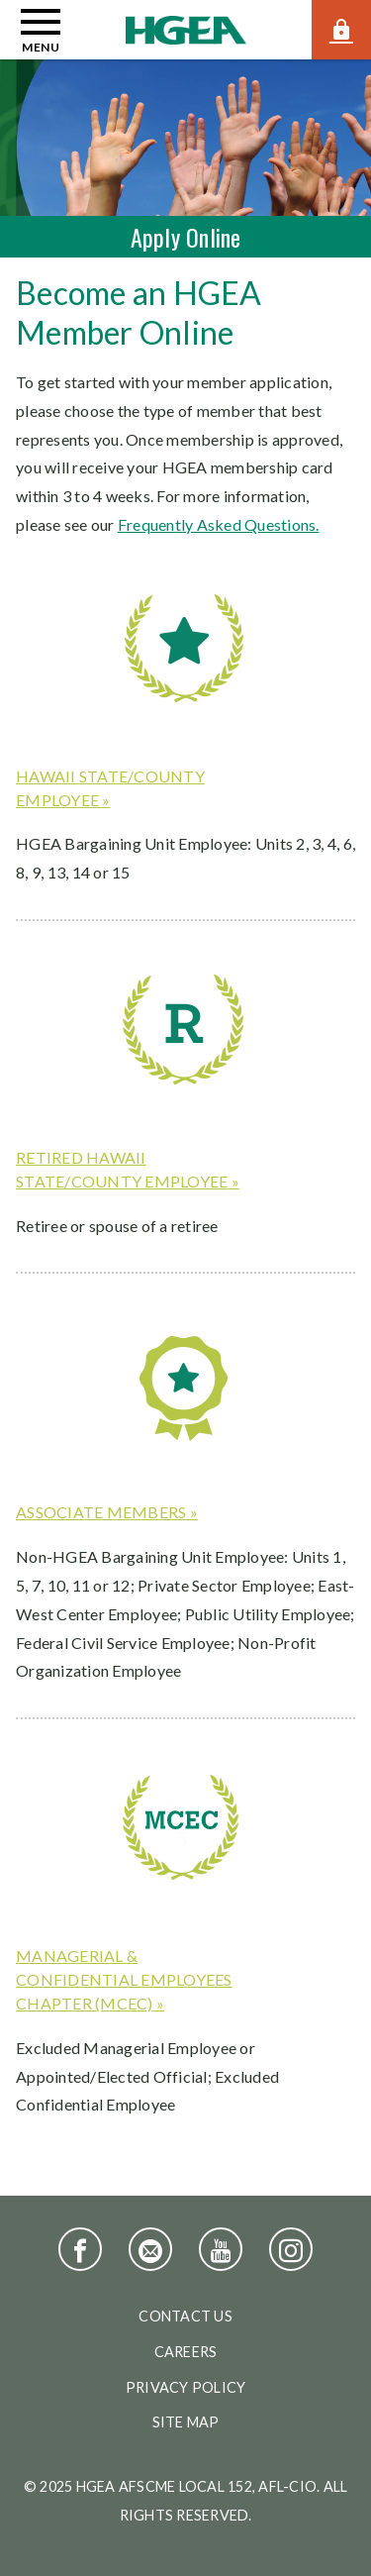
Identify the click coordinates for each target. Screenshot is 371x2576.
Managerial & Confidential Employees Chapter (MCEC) (124, 1979)
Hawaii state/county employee (110, 788)
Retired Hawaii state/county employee (122, 1169)
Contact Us (185, 2316)
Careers (186, 2351)
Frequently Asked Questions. (219, 524)
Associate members (101, 1511)
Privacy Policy (186, 2387)
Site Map (186, 2422)
